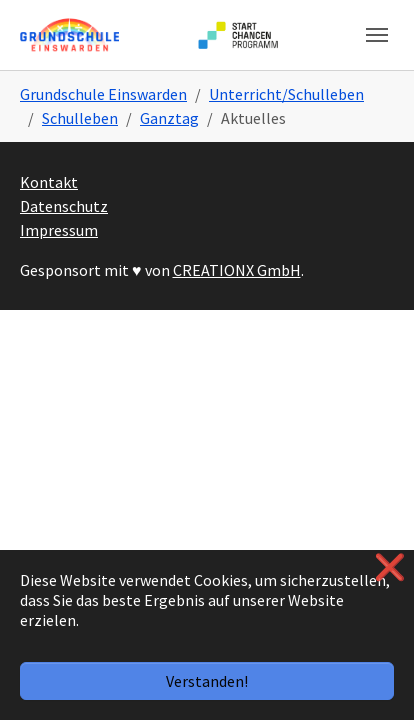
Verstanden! (207, 681)
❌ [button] (390, 567)
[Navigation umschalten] (377, 35)
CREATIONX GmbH (237, 270)
